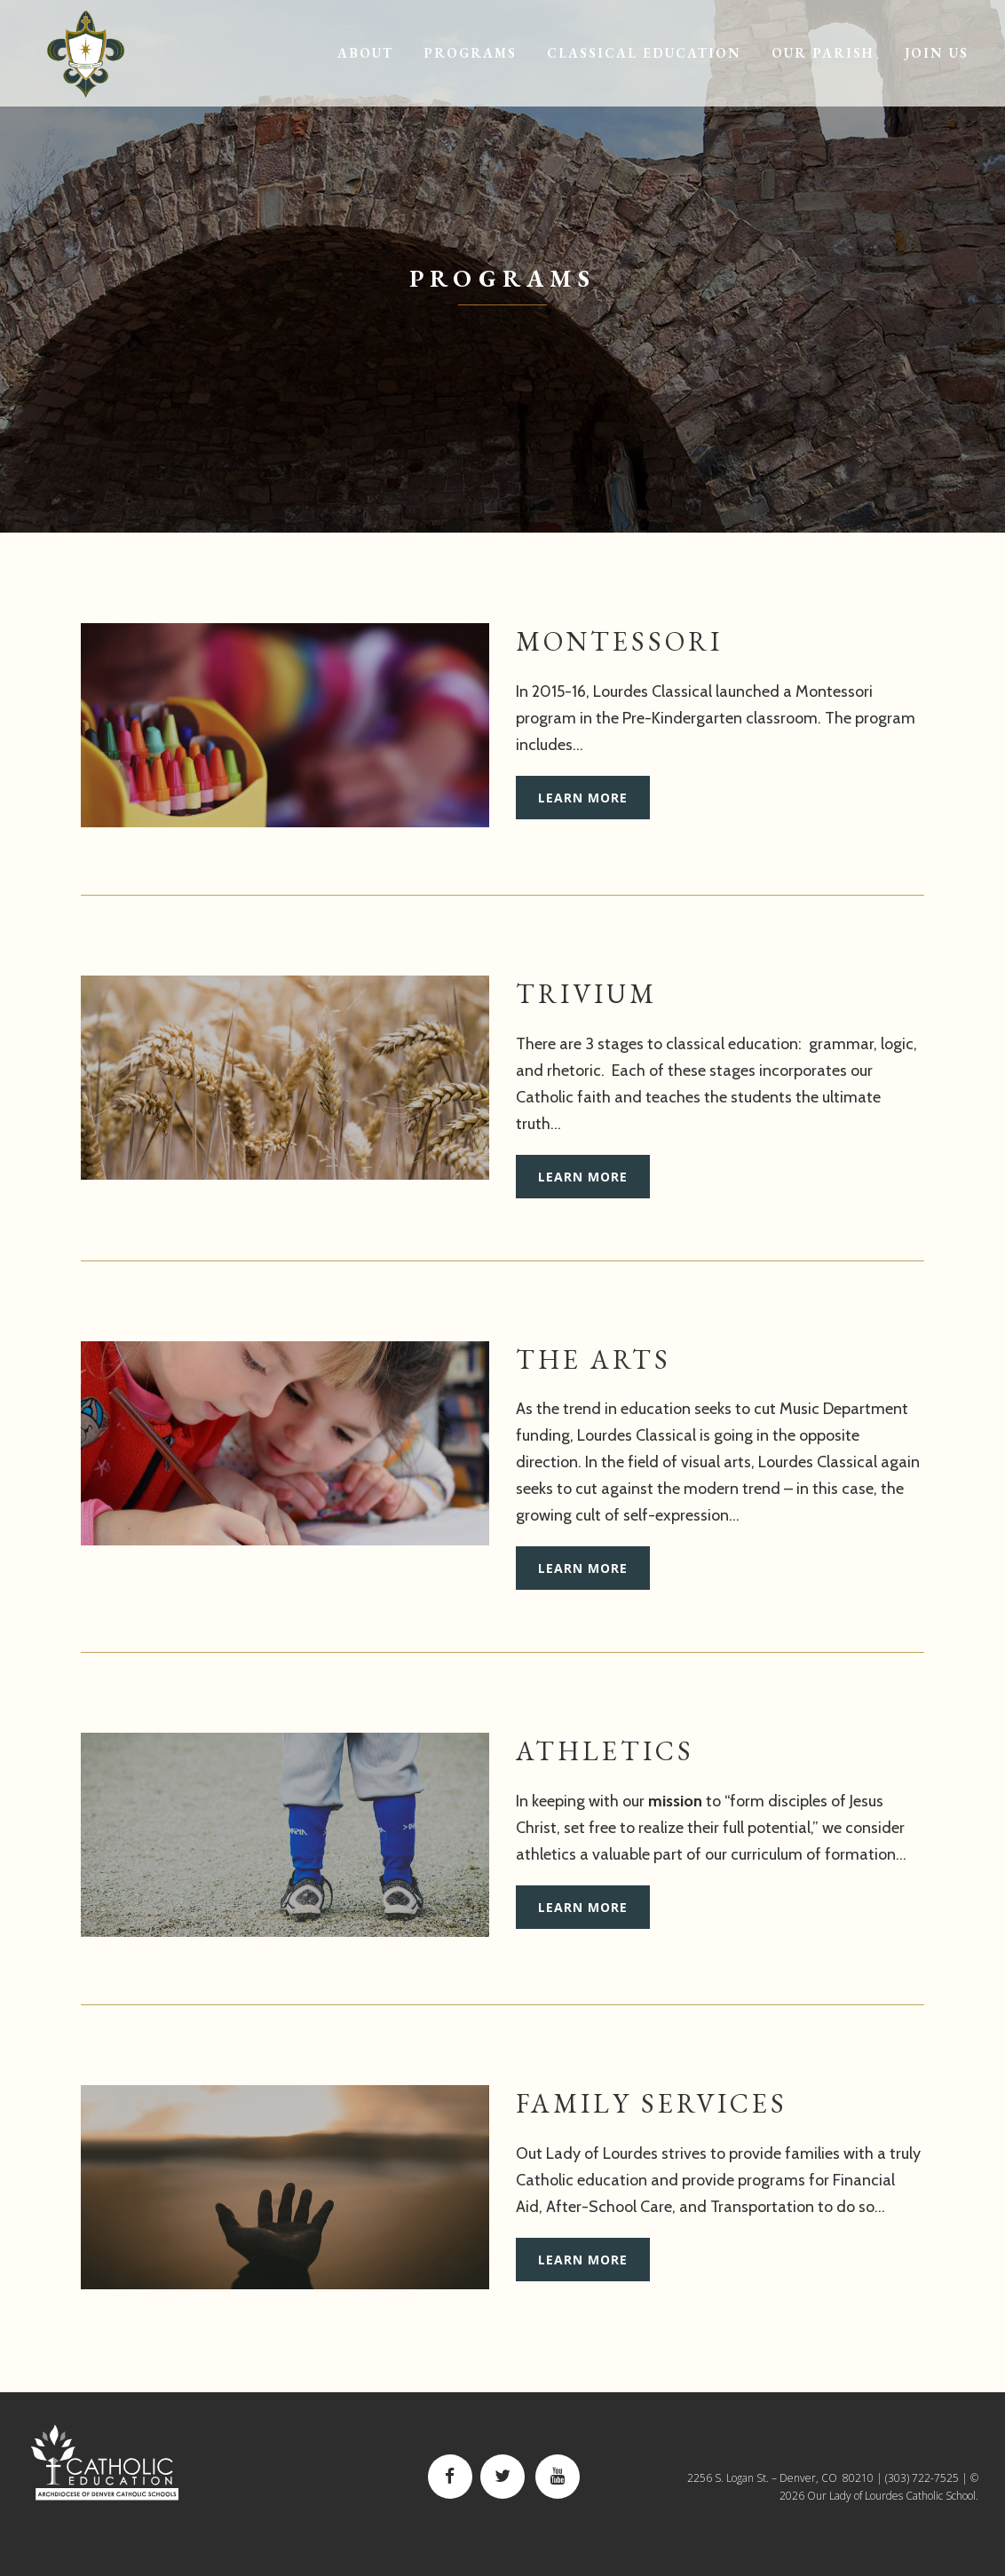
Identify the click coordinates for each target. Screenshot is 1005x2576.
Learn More (583, 797)
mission (675, 1801)
